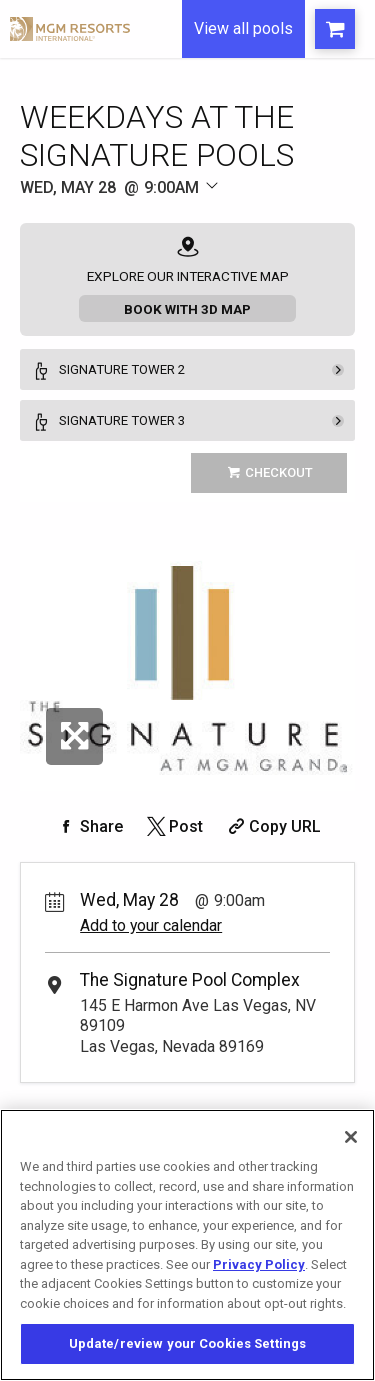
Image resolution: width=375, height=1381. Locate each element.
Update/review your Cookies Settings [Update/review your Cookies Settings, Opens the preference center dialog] (188, 1343)
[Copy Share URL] (272, 826)
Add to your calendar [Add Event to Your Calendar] (151, 925)
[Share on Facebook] (89, 826)
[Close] (351, 1137)
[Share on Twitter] (173, 826)
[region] (187, 1245)
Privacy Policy (259, 1264)
